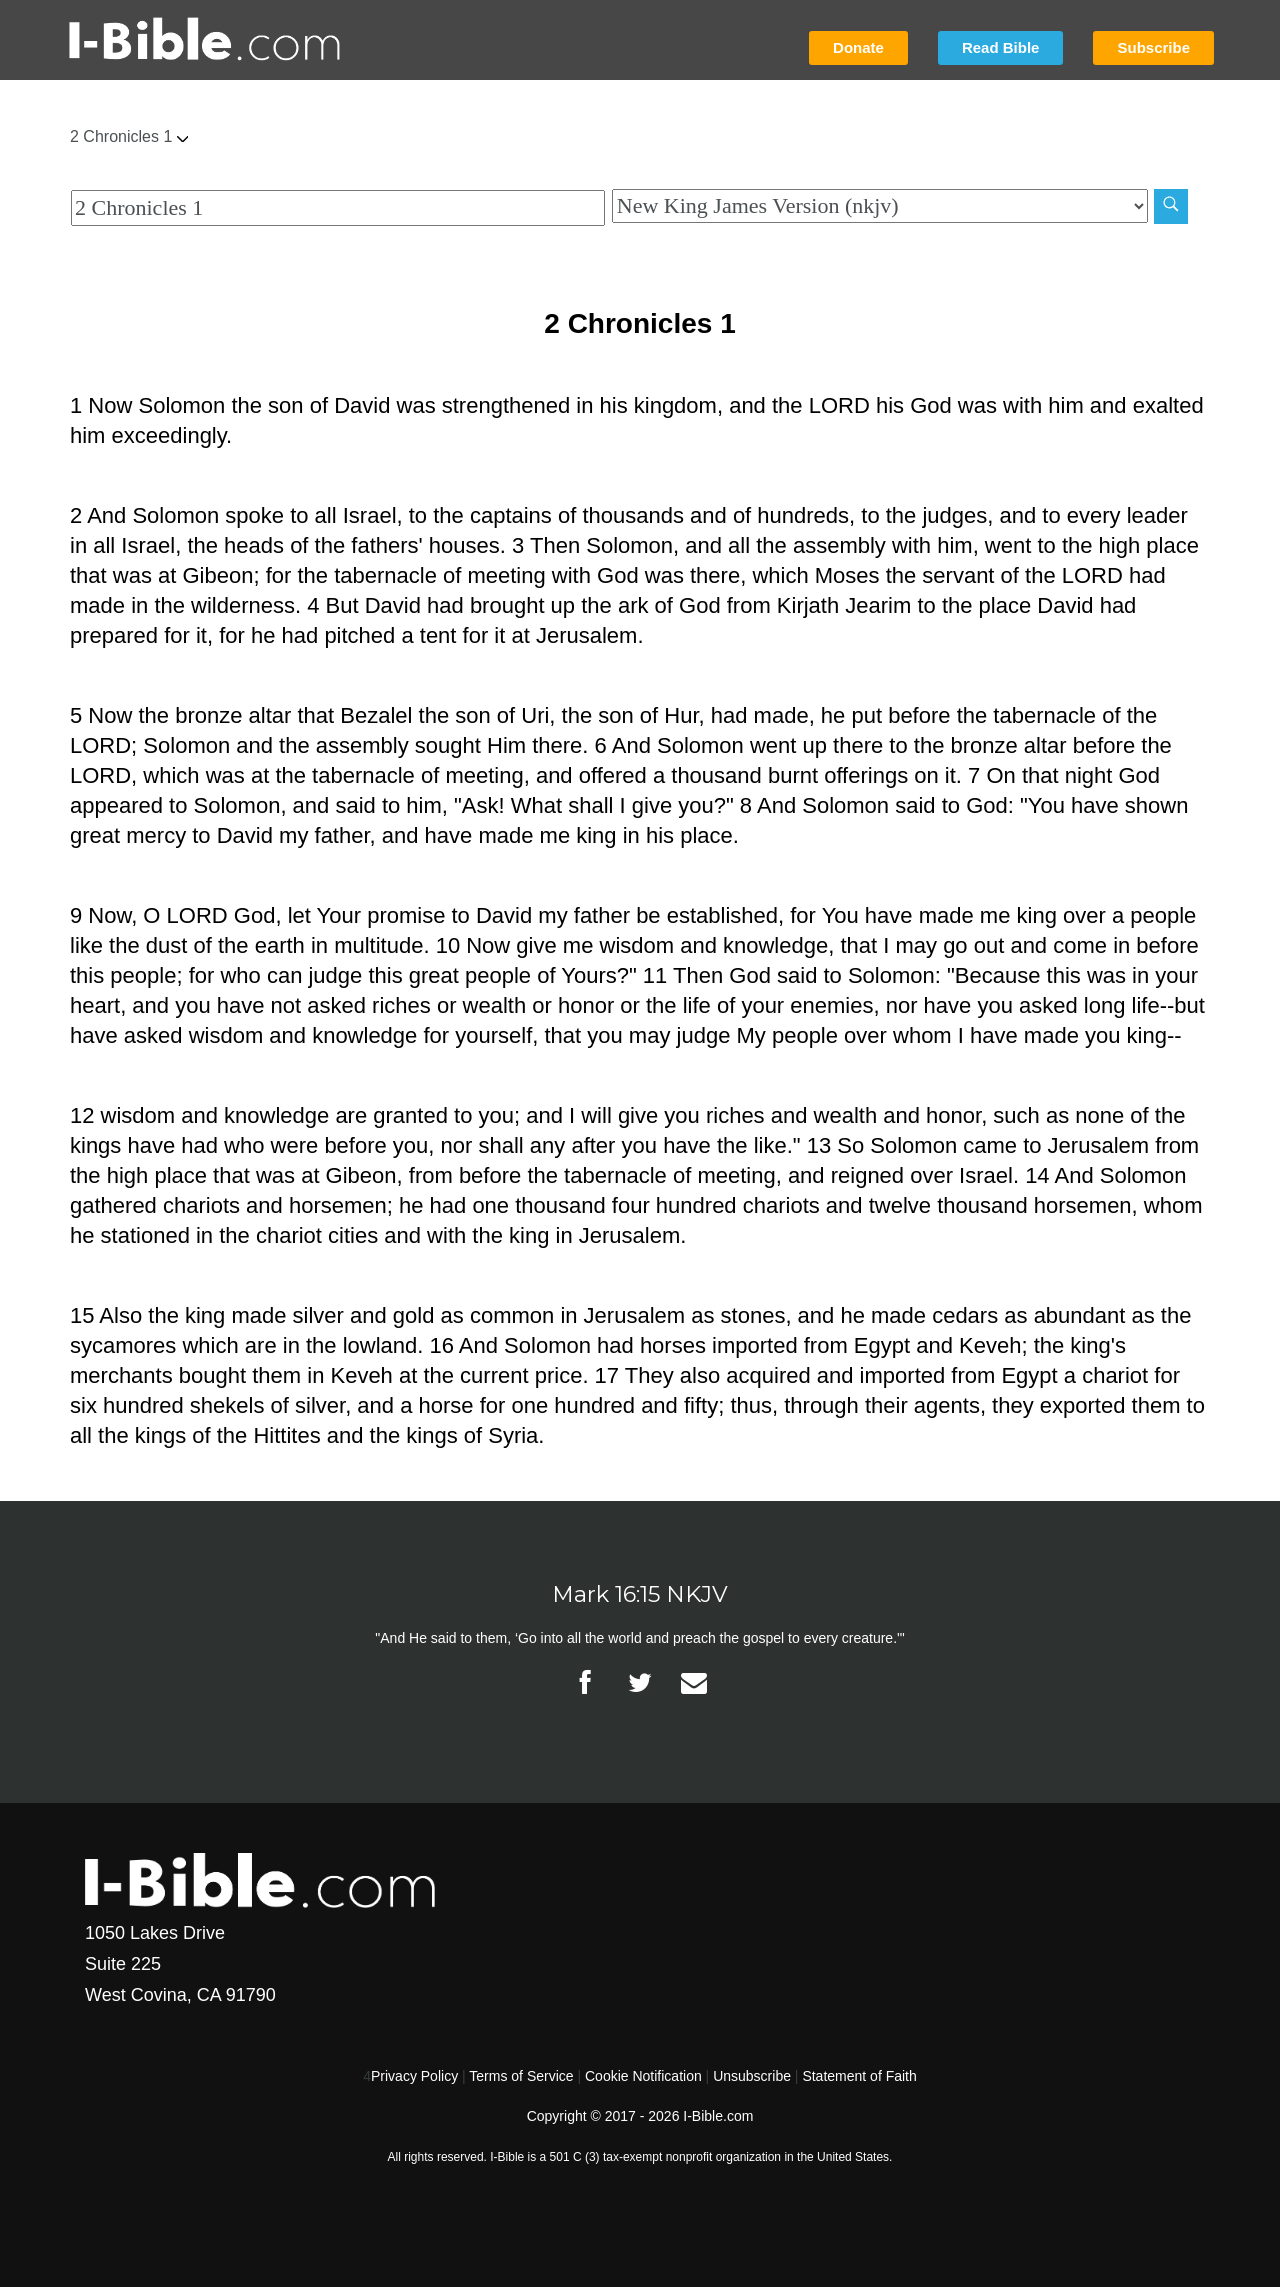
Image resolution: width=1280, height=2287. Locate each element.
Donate (858, 47)
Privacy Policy (414, 2076)
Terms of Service (521, 2076)
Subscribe (1153, 47)
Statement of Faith (859, 2076)
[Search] (1171, 206)
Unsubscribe (752, 2076)
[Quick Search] (338, 208)
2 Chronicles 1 (129, 136)
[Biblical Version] (880, 206)
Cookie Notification (643, 2076)
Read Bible (1001, 47)
